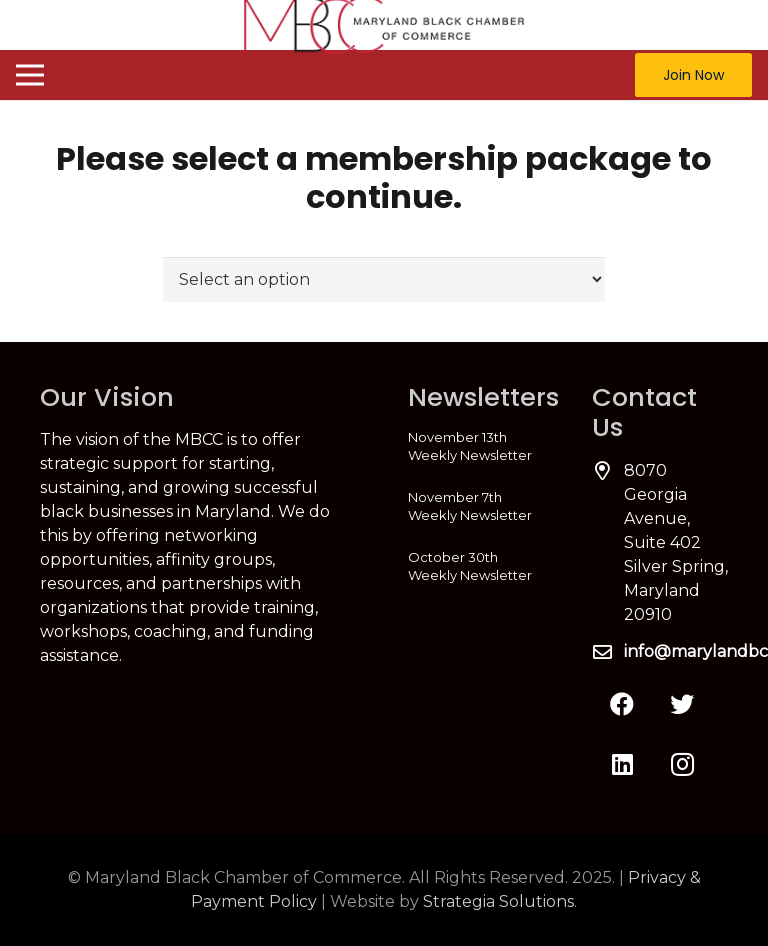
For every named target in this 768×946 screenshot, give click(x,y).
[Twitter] (682, 704)
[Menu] (30, 75)
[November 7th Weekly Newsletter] (476, 506)
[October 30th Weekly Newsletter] (476, 566)
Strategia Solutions (498, 901)
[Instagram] (682, 764)
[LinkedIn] (622, 764)
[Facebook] (622, 704)
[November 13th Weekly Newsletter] (476, 446)
